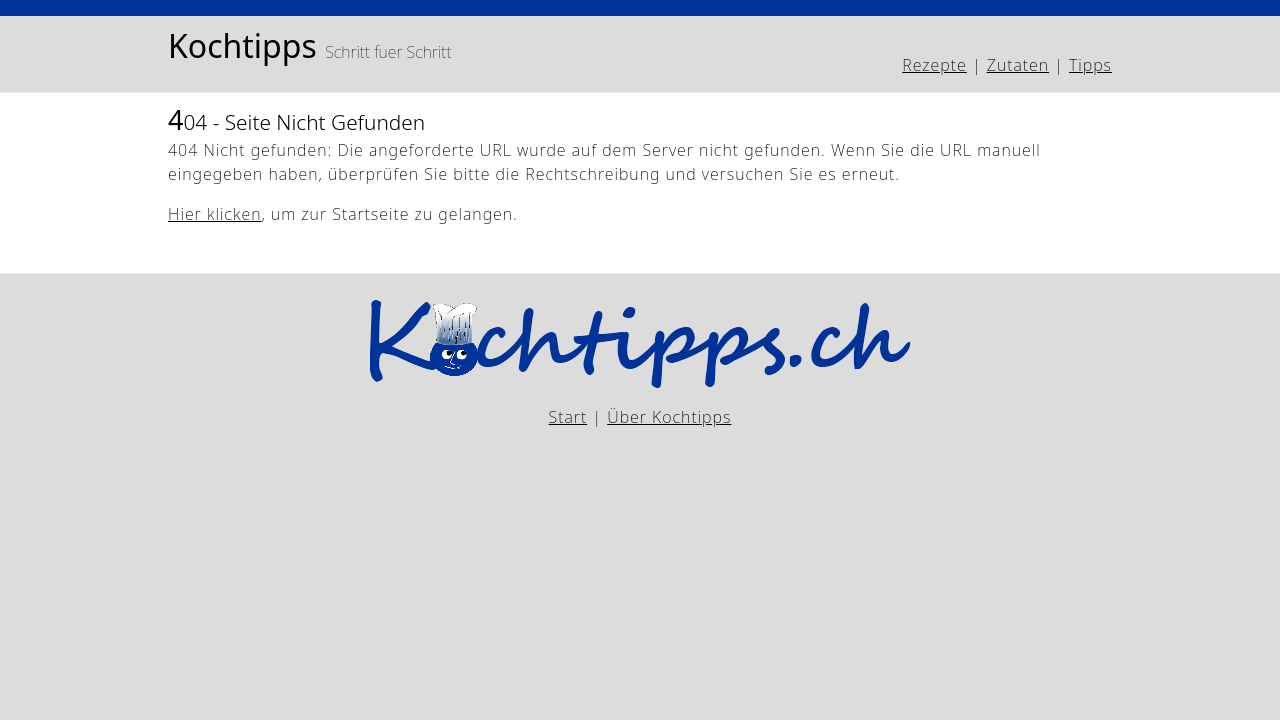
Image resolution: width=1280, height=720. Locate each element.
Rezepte (934, 65)
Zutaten (1018, 65)
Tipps (1090, 65)
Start (568, 417)
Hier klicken (215, 214)
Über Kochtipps (669, 417)
